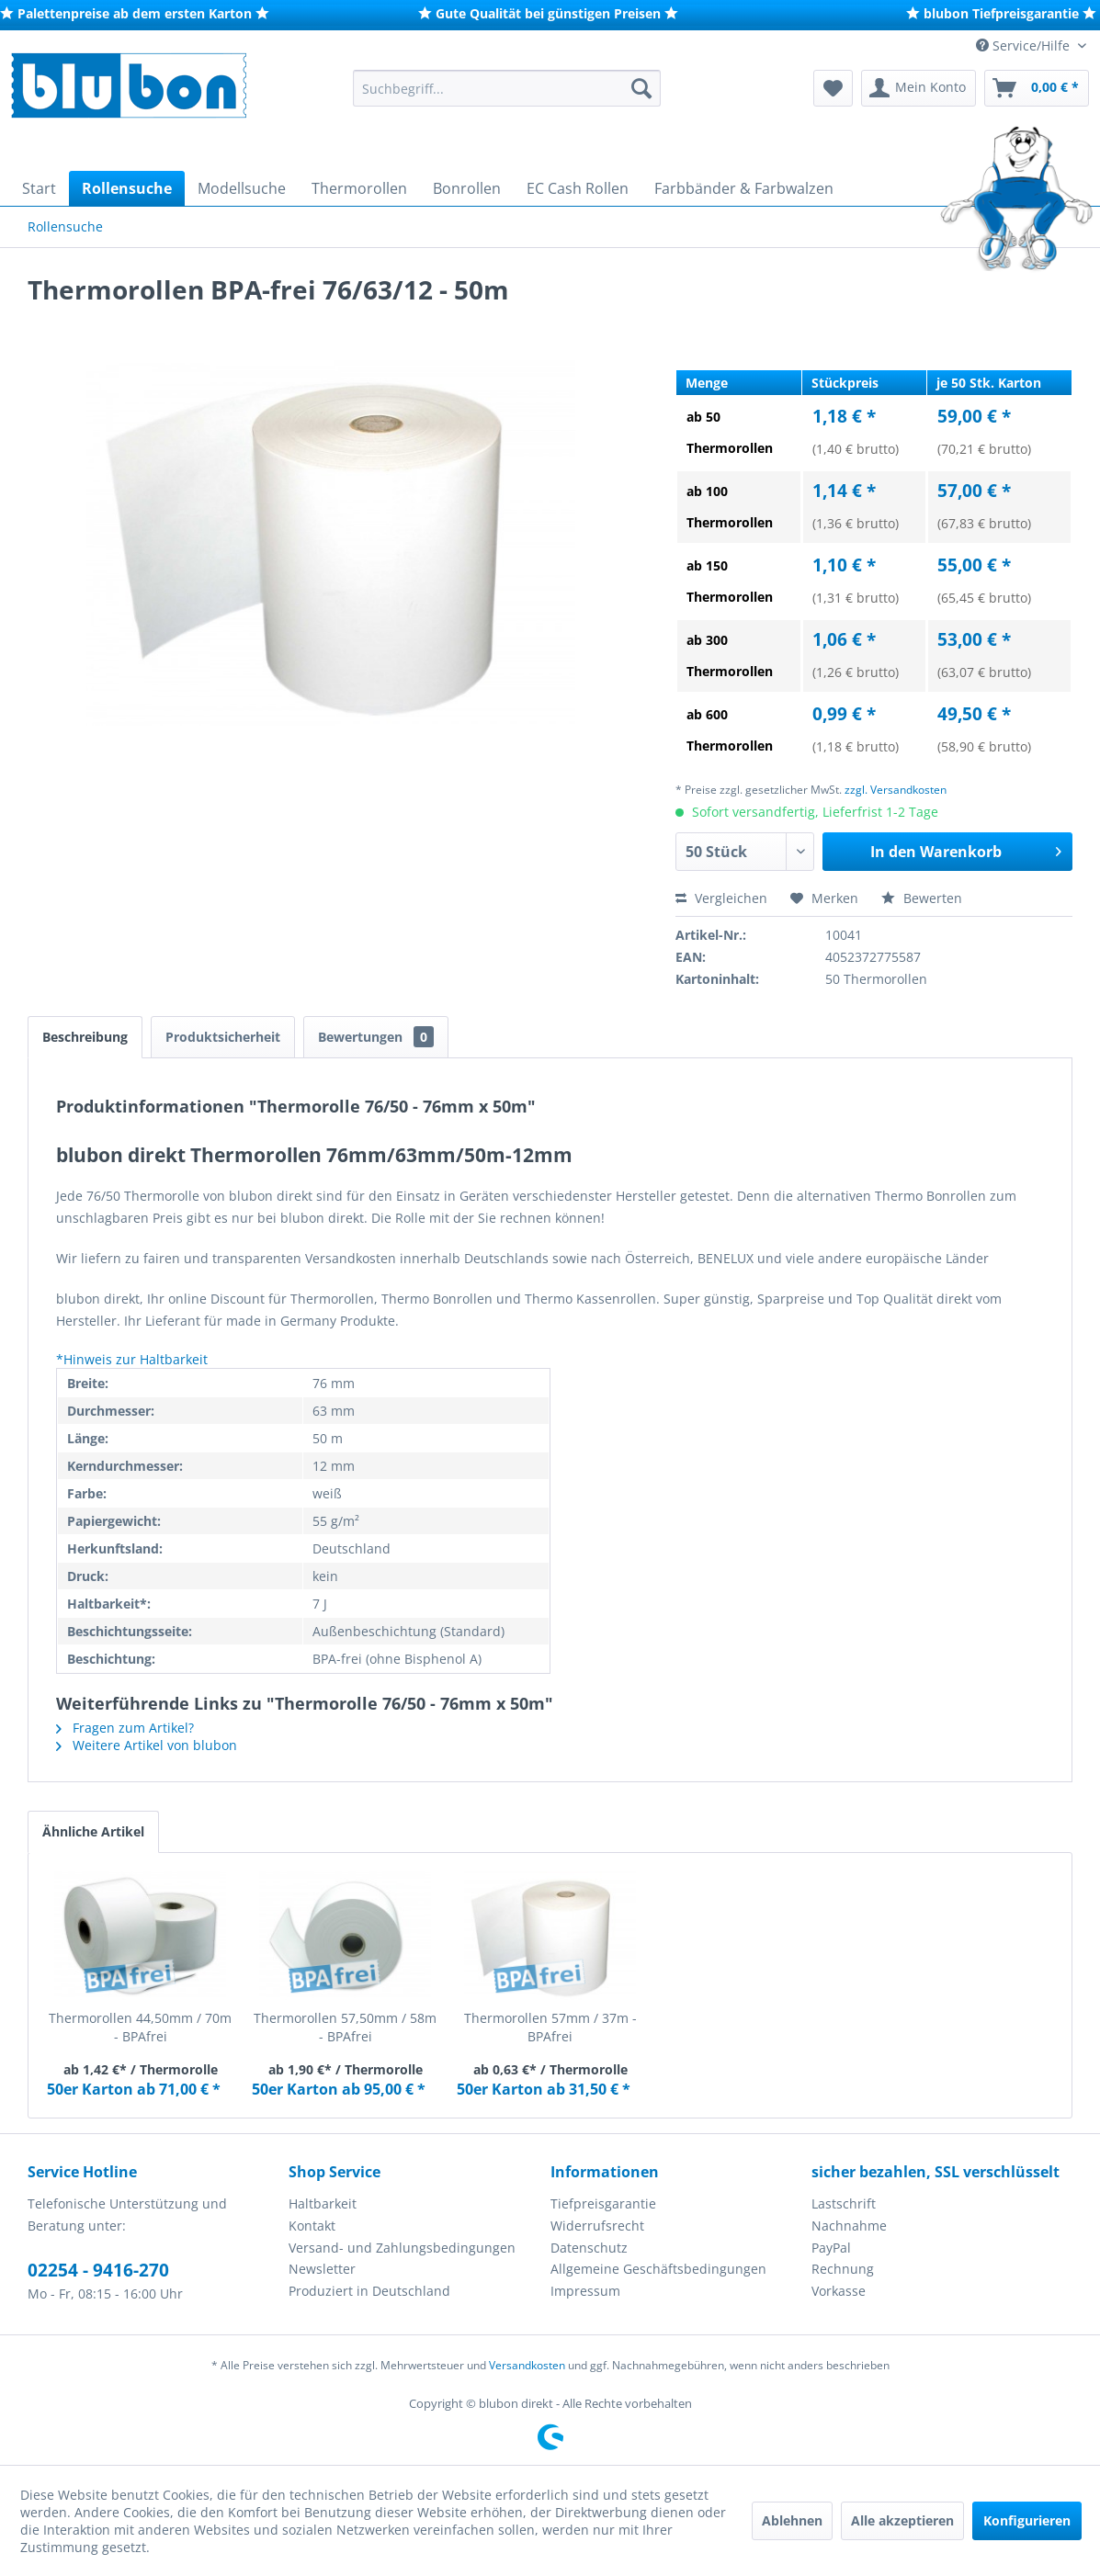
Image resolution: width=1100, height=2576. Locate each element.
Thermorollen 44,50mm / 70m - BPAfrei (140, 2027)
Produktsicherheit (222, 1036)
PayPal (831, 2247)
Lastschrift (843, 2203)
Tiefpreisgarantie (603, 2203)
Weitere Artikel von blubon (146, 1745)
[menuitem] (507, 88)
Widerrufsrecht (597, 2225)
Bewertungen (376, 1036)
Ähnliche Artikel (93, 1831)
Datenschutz (589, 2247)
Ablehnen (792, 2520)
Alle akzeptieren (902, 2520)
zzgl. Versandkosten (896, 789)
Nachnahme (849, 2225)
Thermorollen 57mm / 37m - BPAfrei (550, 2027)
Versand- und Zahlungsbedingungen (402, 2247)
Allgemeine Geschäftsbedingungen (658, 2268)
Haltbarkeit (323, 2203)
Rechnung (842, 2268)
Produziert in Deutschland (369, 2290)
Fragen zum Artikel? (125, 1727)
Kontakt (312, 2225)
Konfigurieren (1027, 2520)
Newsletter (322, 2268)
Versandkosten (527, 2365)
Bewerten (921, 898)
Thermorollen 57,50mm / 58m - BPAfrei (345, 2027)
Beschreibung (85, 1036)
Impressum (585, 2290)
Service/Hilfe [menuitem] (1024, 45)
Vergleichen (721, 898)
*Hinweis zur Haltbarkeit (132, 1359)
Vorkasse (838, 2290)
